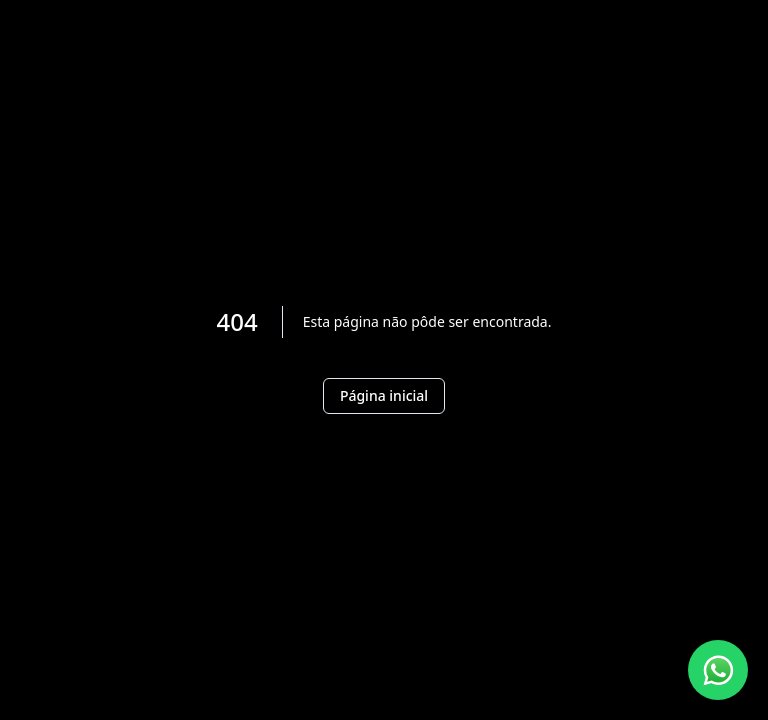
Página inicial (384, 395)
